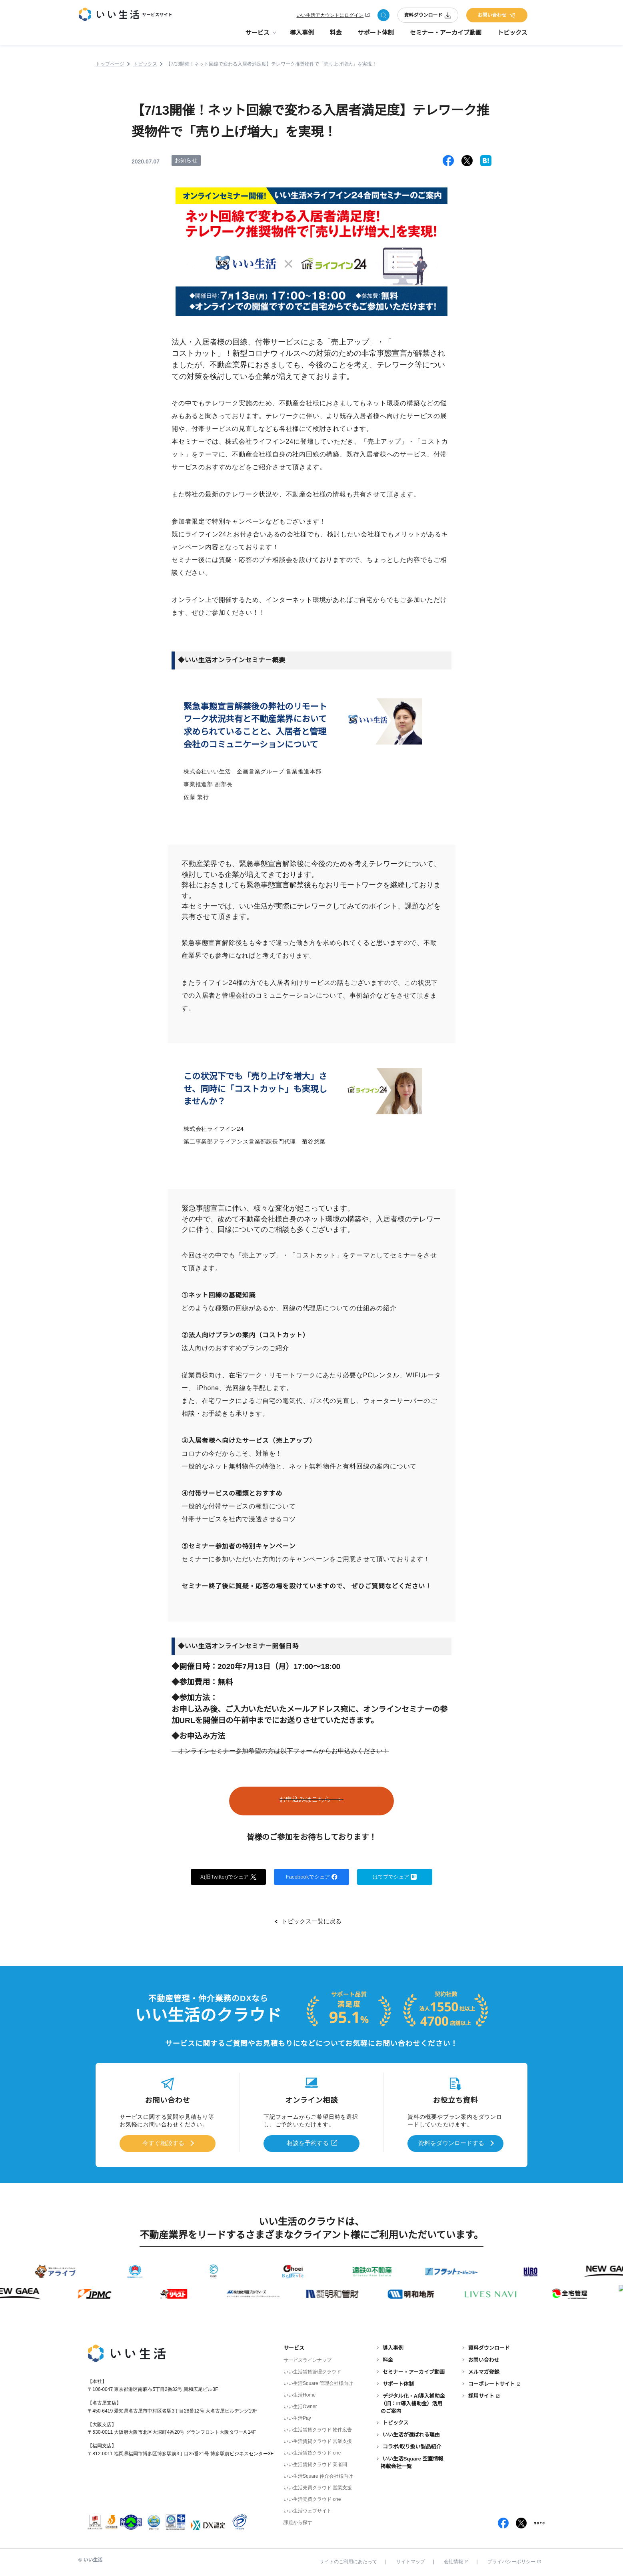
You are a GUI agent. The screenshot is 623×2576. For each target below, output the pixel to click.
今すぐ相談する (163, 2143)
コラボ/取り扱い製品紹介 (412, 2446)
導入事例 (302, 36)
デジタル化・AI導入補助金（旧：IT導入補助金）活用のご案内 (413, 2402)
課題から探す (298, 2522)
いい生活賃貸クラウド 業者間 (315, 2464)
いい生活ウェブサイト (307, 2510)
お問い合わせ (496, 17)
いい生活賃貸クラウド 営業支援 (318, 2441)
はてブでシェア (394, 1877)
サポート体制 (376, 36)
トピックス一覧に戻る (311, 1922)
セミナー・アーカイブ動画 (445, 36)
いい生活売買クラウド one (312, 2499)
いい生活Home (299, 2394)
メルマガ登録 (483, 2372)
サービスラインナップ (307, 2360)
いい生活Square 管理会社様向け (318, 2383)
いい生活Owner (300, 2406)
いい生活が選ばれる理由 (411, 2434)
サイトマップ (410, 2561)
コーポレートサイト (491, 2384)
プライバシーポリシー (514, 2561)
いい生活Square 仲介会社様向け (318, 2475)
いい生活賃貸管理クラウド (312, 2371)
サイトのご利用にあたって (348, 2561)
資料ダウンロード (428, 17)
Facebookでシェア (311, 1877)
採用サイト (481, 2395)
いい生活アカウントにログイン (329, 17)
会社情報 (456, 2561)
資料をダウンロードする (451, 2143)
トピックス (512, 36)
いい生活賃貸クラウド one (312, 2452)
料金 (336, 36)
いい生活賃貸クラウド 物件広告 (318, 2429)
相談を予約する (308, 2143)
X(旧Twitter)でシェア (228, 1877)
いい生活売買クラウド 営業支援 (318, 2487)
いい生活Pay (297, 2418)
